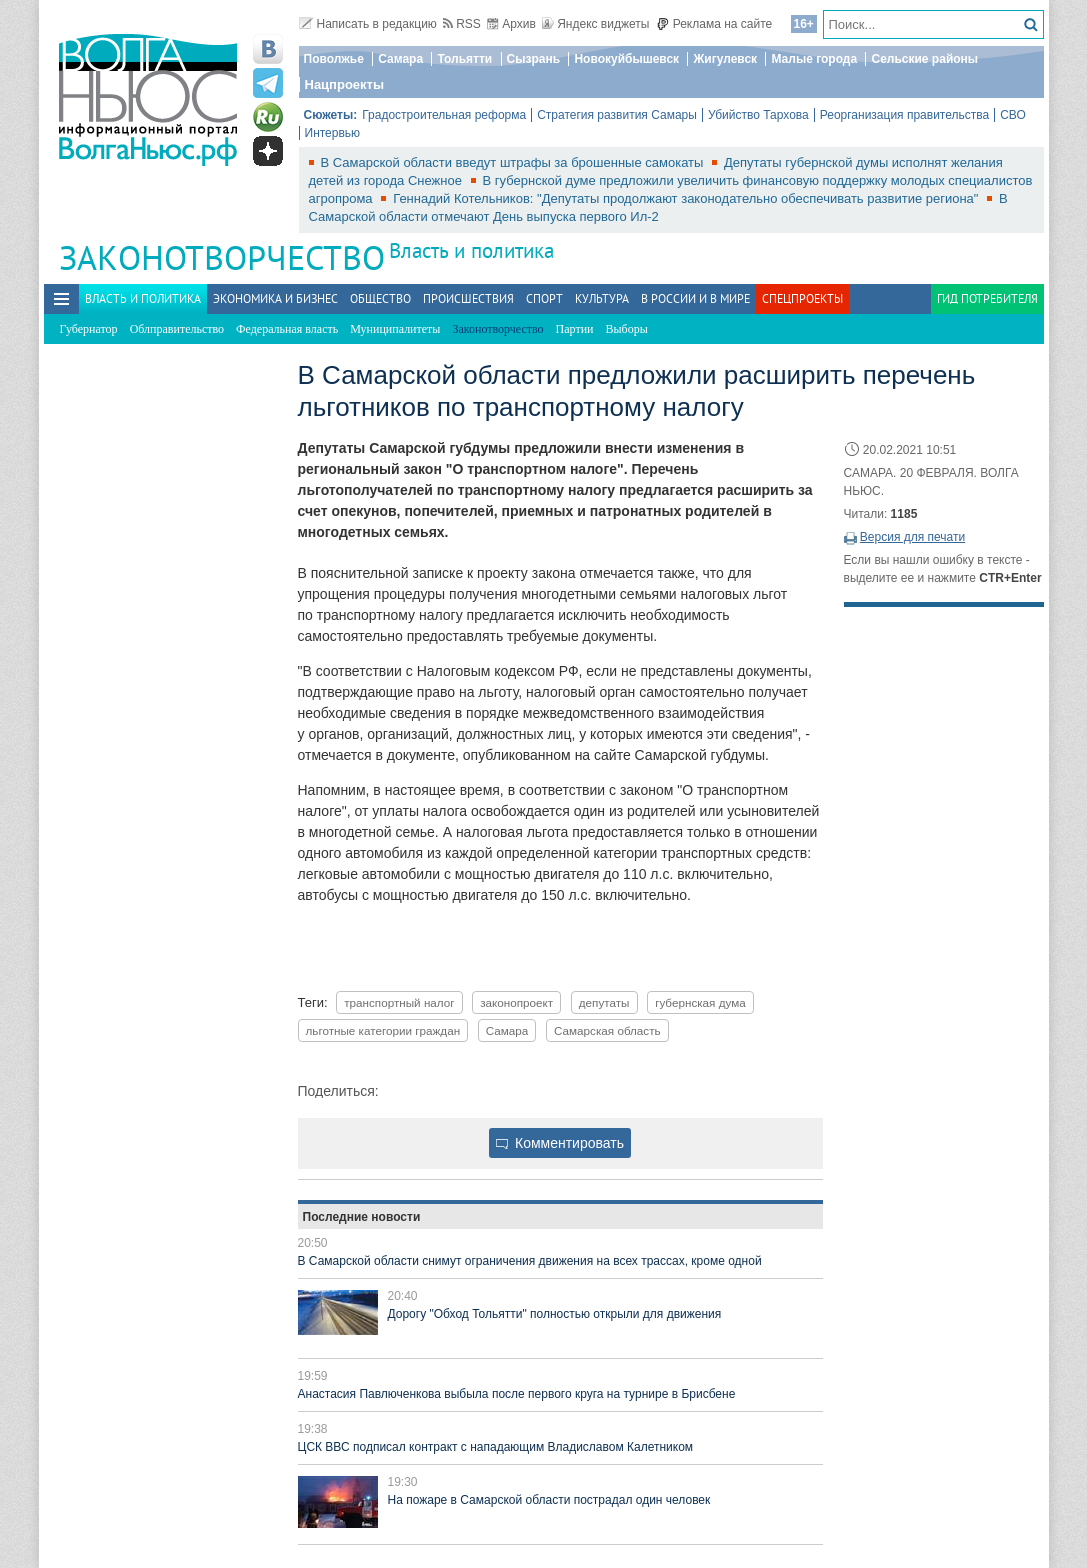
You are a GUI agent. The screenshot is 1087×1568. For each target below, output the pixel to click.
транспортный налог (399, 1002)
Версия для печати (912, 537)
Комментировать (560, 1143)
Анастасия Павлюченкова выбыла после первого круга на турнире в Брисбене (517, 1394)
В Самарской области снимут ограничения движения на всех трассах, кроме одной (530, 1261)
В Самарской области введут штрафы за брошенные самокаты (514, 162)
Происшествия (468, 298)
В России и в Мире (695, 298)
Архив (511, 24)
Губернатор (89, 329)
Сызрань (534, 59)
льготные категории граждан (383, 1030)
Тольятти (464, 59)
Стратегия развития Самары (617, 115)
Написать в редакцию (368, 24)
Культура (602, 298)
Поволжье (334, 59)
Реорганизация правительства (904, 115)
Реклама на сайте (714, 24)
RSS (462, 24)
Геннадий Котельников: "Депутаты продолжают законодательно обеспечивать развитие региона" (687, 198)
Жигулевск (725, 59)
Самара (400, 59)
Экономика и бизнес (275, 298)
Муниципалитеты (395, 329)
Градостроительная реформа (444, 115)
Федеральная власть (287, 329)
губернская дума (700, 1002)
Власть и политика (471, 250)
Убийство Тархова (758, 115)
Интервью (333, 133)
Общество (380, 298)
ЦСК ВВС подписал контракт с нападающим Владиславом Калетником (496, 1447)
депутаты (604, 1002)
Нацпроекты (345, 84)
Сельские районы (924, 59)
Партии (575, 329)
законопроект (516, 1002)
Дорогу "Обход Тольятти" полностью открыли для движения (555, 1314)
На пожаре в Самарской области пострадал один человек (549, 1500)
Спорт (544, 298)
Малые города (814, 59)
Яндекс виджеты (595, 24)
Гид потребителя (987, 298)
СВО (1013, 115)
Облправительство (177, 329)
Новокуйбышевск (626, 59)
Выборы (627, 329)
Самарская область (607, 1030)
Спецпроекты (802, 298)
